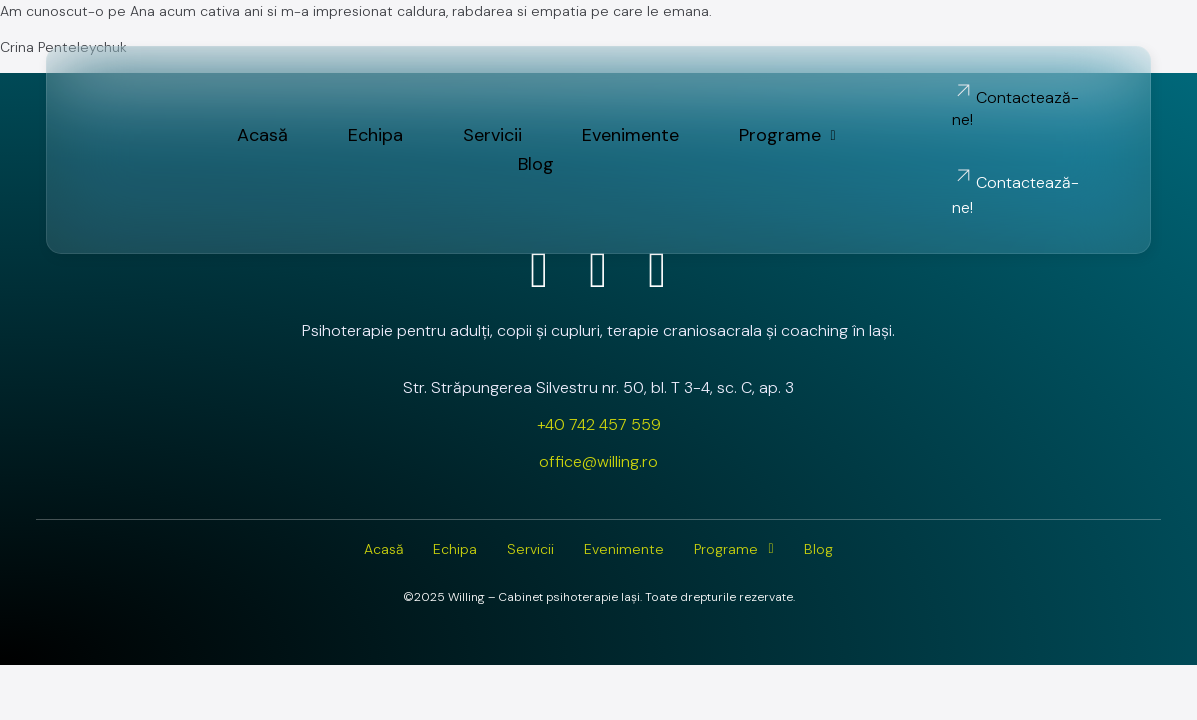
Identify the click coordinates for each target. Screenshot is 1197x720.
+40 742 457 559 (599, 424)
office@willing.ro (598, 461)
